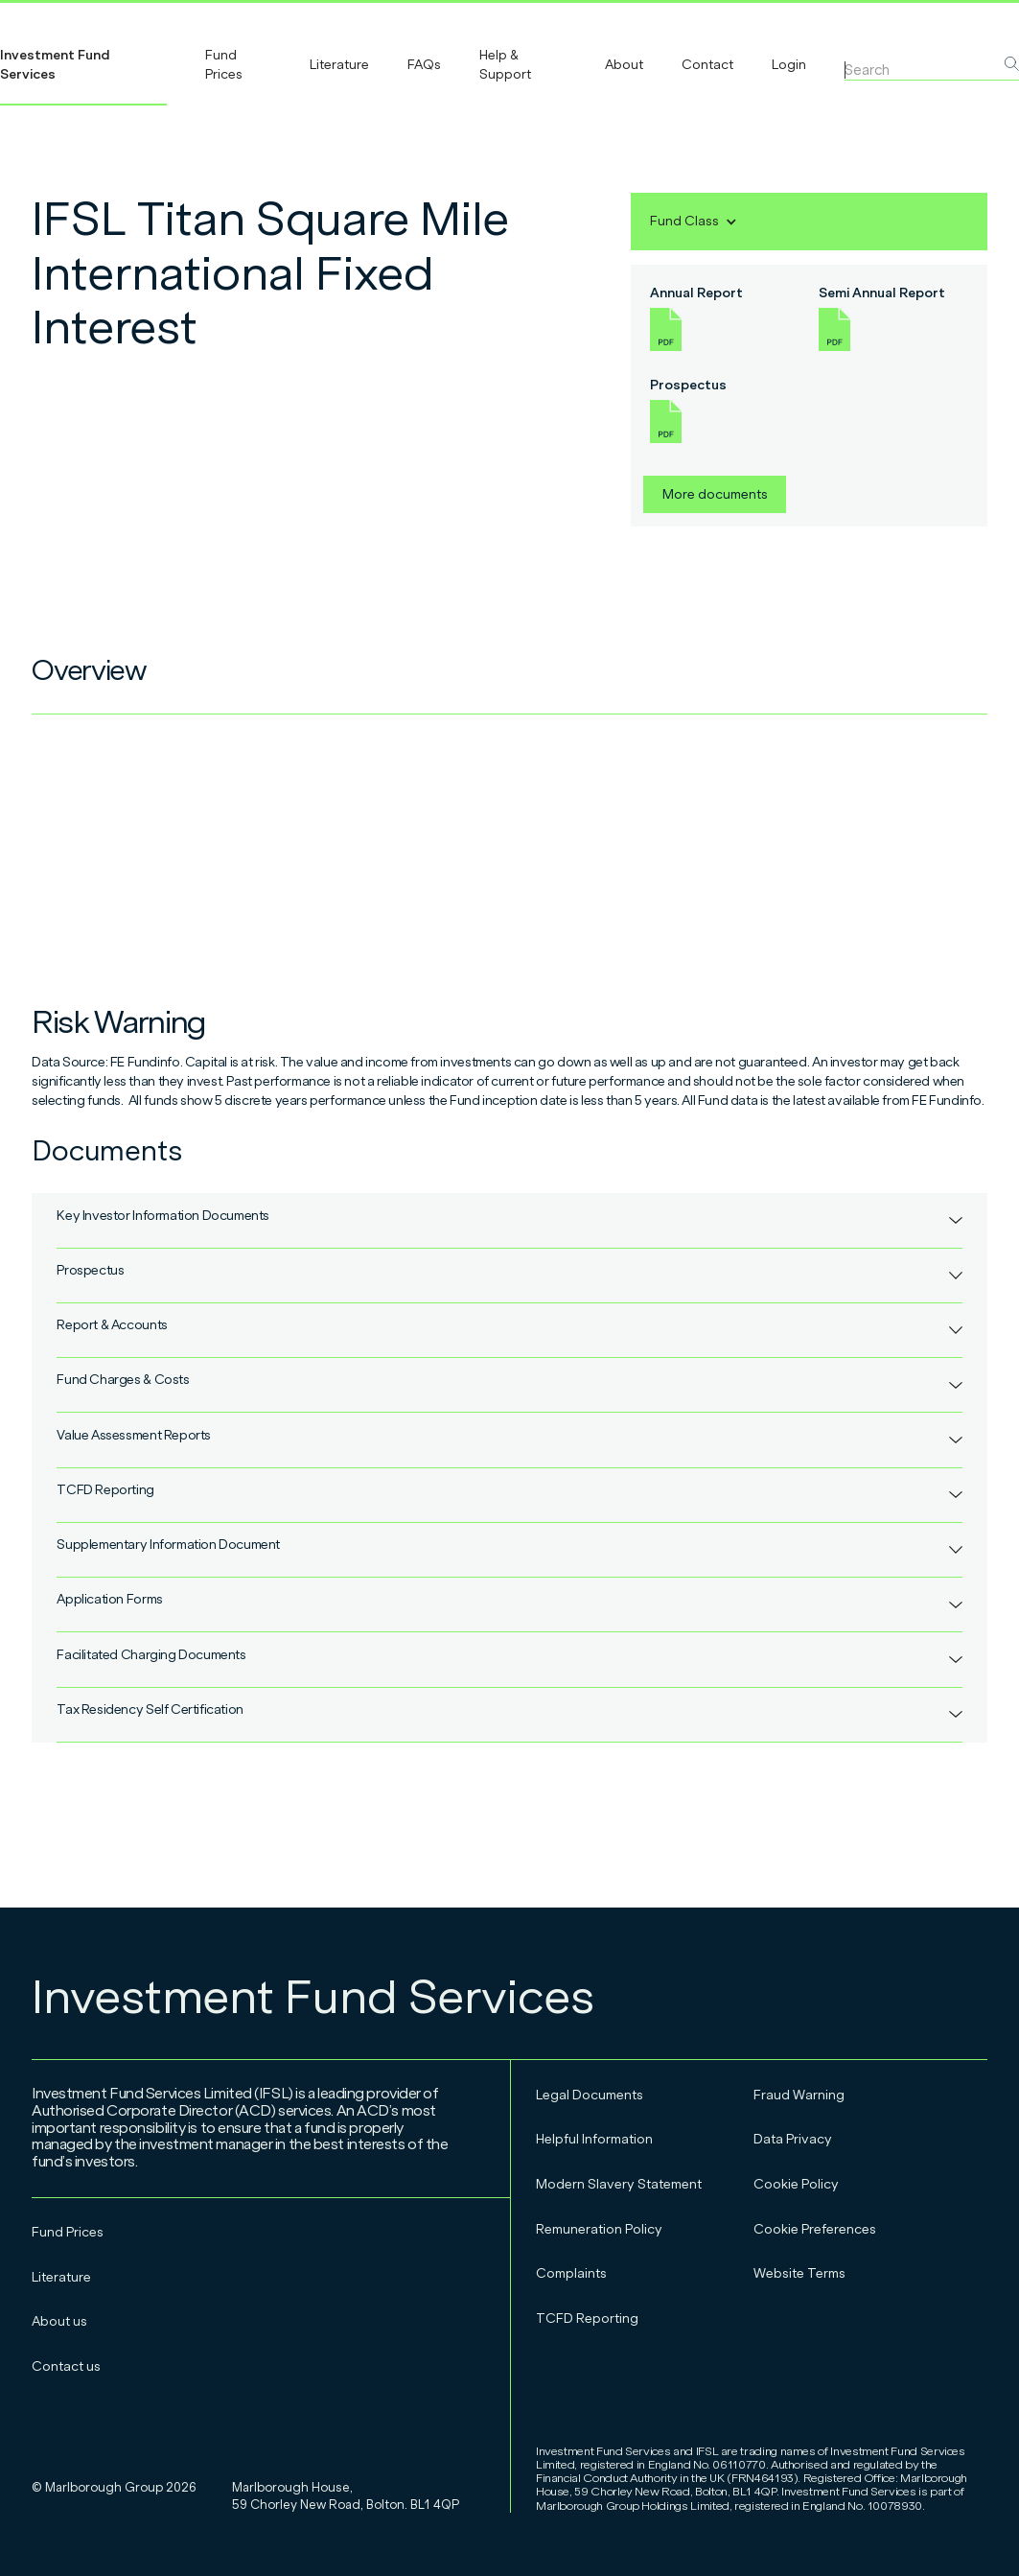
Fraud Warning (799, 2095)
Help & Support (505, 64)
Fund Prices (224, 64)
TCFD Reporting (587, 2318)
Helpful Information (594, 2139)
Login (789, 65)
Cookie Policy (796, 2184)
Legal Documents (589, 2095)
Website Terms (799, 2273)
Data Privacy (792, 2139)
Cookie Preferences (814, 2229)
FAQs (424, 65)
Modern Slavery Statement (619, 2184)
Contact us (66, 2366)
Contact (707, 65)
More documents (715, 494)
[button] (694, 221)
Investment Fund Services (55, 64)
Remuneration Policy (599, 2229)
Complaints (571, 2273)
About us (59, 2321)
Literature (339, 65)
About (624, 65)
